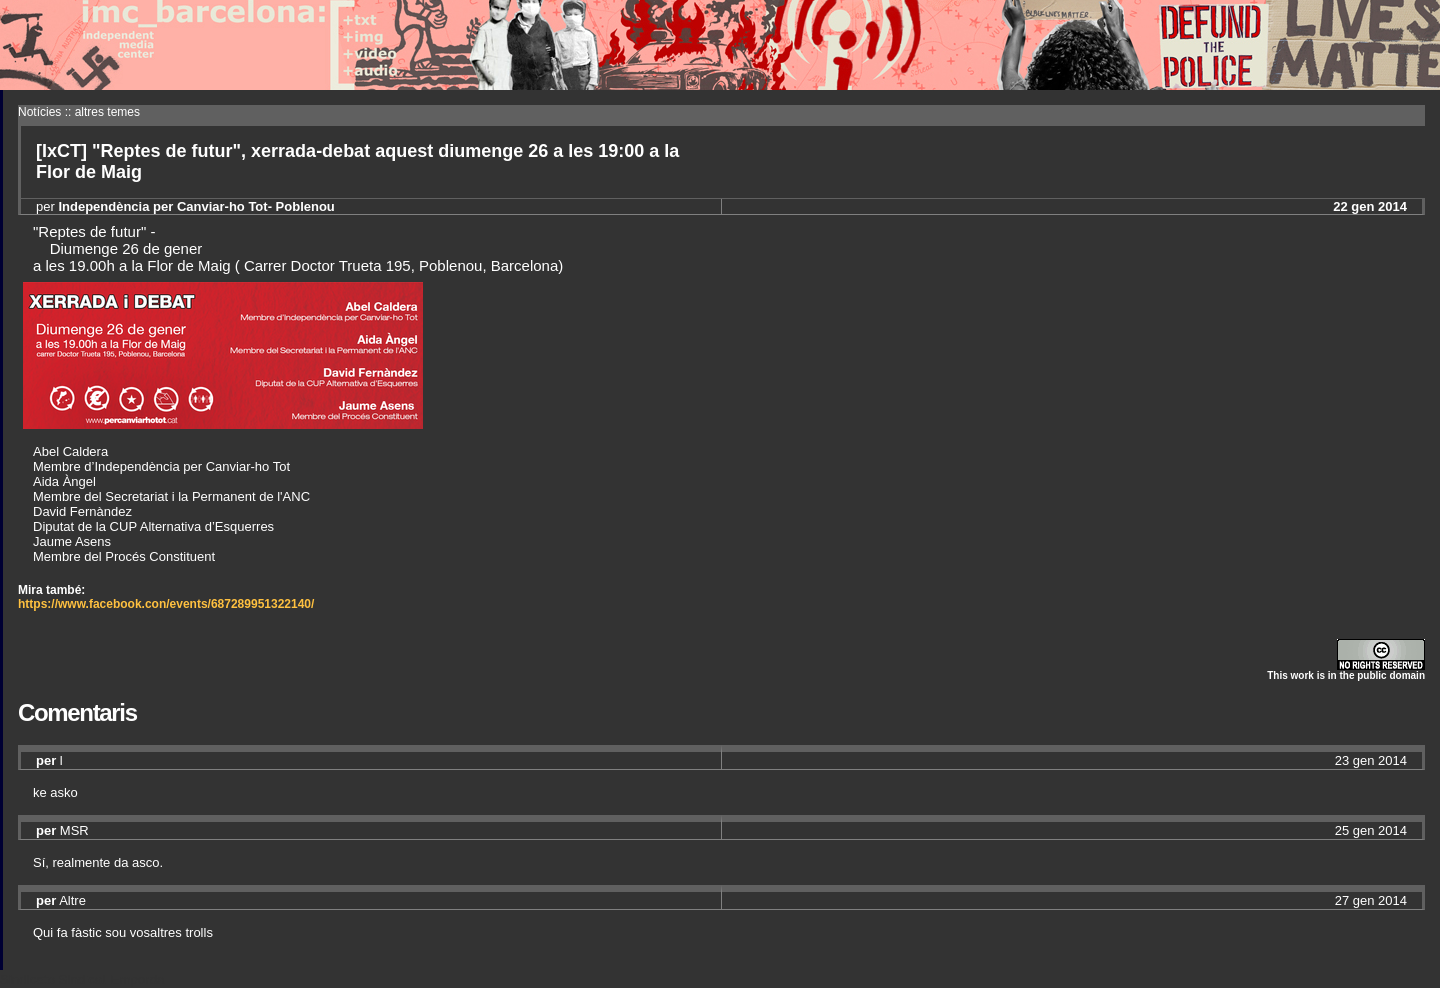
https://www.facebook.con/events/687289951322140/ (166, 604)
